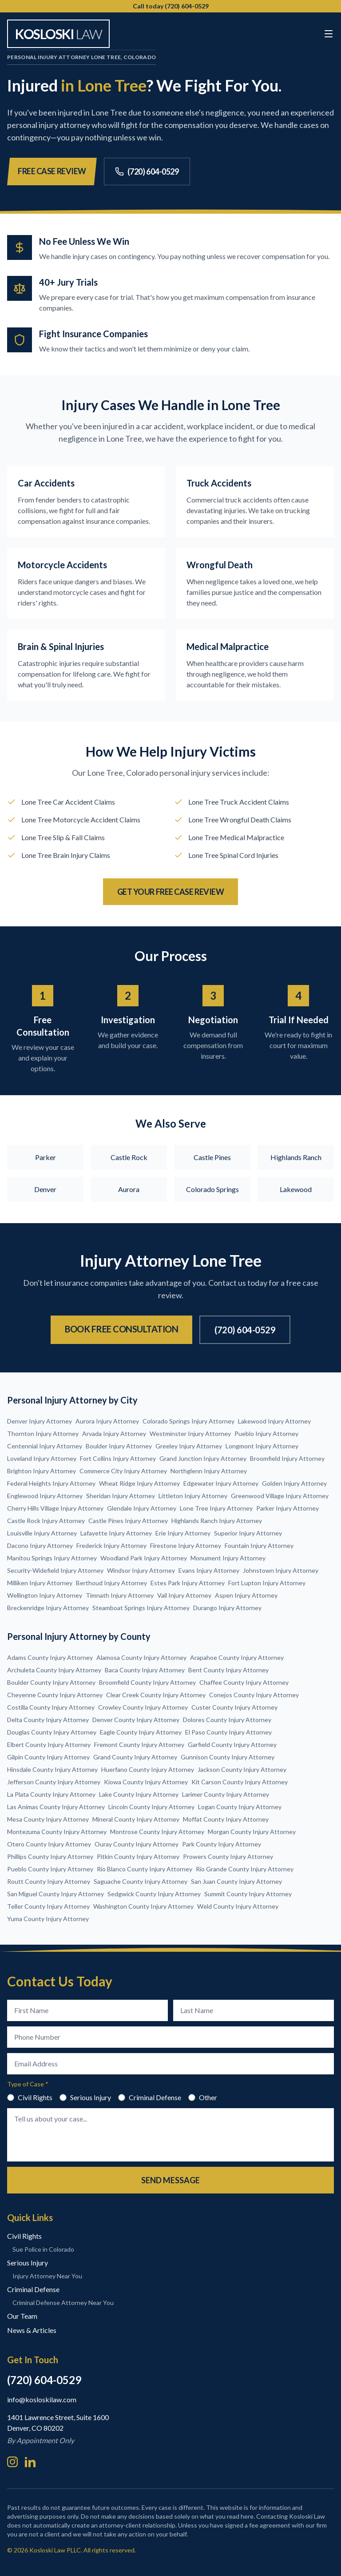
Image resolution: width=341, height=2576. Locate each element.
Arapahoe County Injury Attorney (237, 1657)
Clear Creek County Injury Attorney (156, 1695)
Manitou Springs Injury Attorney (52, 1558)
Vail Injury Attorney (184, 1595)
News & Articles (31, 2330)
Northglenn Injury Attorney (208, 1471)
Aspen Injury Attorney (246, 1595)
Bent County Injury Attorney (228, 1670)
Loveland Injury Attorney (41, 1458)
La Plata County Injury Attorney (51, 1794)
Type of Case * (27, 2084)
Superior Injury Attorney (248, 1533)
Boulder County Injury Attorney (51, 1682)
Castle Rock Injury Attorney (46, 1520)
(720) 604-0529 (147, 171)
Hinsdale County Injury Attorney (52, 1769)
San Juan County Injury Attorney (236, 1881)
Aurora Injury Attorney (107, 1421)
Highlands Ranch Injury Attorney (216, 1520)
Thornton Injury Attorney (43, 1433)
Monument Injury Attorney (228, 1558)
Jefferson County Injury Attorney (53, 1782)
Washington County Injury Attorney (143, 1906)
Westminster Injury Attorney (190, 1433)
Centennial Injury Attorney (44, 1446)
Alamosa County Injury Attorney (141, 1657)
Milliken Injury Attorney (39, 1583)
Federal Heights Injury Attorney (51, 1483)
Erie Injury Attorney (182, 1533)
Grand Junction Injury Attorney (202, 1458)
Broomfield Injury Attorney (287, 1458)
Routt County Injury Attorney (48, 1881)
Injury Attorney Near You (47, 2276)
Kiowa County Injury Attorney (146, 1782)
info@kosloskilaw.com (41, 2399)
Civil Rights (29, 2097)
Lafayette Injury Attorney (116, 1533)
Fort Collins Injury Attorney (118, 1458)
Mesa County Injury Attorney (48, 1819)
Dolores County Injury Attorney (227, 1719)
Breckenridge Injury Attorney (48, 1607)
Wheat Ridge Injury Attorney (139, 1483)
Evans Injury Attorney (208, 1570)
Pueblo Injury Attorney (266, 1433)
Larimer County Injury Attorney (225, 1794)
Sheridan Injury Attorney (120, 1495)
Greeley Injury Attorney (188, 1446)
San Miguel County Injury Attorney (55, 1894)
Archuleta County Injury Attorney (54, 1670)
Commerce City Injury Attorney (123, 1471)
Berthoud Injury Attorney (111, 1583)
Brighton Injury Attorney (41, 1471)
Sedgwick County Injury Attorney (154, 1894)
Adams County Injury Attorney (50, 1657)
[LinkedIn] (30, 2461)
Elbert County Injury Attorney (49, 1744)
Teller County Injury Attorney (48, 1906)
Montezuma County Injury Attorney (57, 1831)
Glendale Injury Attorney (141, 1508)
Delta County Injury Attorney (48, 1719)
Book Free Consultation (121, 1329)
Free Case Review (52, 171)
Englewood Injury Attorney (45, 1495)
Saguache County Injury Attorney (140, 1881)
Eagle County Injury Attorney (141, 1732)
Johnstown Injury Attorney (280, 1570)
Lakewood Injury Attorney (274, 1421)
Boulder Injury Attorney (119, 1446)
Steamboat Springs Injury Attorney (141, 1607)
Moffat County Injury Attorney (226, 1819)
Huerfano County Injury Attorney (147, 1769)
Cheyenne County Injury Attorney (55, 1695)
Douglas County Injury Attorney (51, 1732)
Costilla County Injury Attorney (51, 1707)
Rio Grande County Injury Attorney (244, 1869)
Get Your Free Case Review (170, 892)
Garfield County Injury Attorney (232, 1744)
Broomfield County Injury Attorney (147, 1682)
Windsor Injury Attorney (141, 1570)
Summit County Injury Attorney (248, 1894)
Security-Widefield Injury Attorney (55, 1570)
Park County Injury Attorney (221, 1844)
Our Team (22, 2316)
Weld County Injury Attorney (237, 1906)
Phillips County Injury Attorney (50, 1856)
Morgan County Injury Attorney (252, 1831)
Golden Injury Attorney (294, 1483)
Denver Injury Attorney (39, 1421)
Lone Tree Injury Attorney (216, 1508)
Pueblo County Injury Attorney (50, 1869)
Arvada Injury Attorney (114, 1433)
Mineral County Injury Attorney (135, 1819)
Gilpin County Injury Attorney (48, 1757)
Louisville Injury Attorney (42, 1533)
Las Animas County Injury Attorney (56, 1806)
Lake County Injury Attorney (138, 1794)
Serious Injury (85, 2097)
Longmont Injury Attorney (262, 1446)
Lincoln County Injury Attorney (151, 1806)
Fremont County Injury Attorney (139, 1744)
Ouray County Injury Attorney (136, 1844)
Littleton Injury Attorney (193, 1495)
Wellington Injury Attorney (44, 1595)
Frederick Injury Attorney (111, 1545)
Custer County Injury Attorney (234, 1707)
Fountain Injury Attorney (259, 1545)
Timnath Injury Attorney (120, 1595)
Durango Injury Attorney (227, 1607)
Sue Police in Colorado (43, 2249)
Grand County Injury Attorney (135, 1757)
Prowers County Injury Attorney (228, 1856)
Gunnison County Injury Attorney (227, 1757)
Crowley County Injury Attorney (143, 1707)
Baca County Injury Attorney (145, 1670)
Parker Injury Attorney (287, 1508)
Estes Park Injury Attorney (188, 1583)
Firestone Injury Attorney (185, 1545)
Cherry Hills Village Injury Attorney (55, 1508)
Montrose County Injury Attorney (157, 1831)
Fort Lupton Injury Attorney (266, 1583)
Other (202, 2097)
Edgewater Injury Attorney (220, 1483)
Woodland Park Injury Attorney (143, 1558)
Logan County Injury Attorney (240, 1806)
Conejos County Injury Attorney (254, 1695)
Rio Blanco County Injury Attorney (144, 1869)
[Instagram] (12, 2461)
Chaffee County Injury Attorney (244, 1682)
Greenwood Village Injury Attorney (280, 1495)
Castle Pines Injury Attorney (128, 1520)
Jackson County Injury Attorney (242, 1769)
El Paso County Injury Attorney (228, 1732)
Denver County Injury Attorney (135, 1719)
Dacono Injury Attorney (40, 1545)
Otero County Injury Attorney (49, 1844)
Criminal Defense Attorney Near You (63, 2302)
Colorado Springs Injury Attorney (188, 1421)
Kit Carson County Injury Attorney (239, 1782)
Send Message (170, 2180)
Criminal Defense (149, 2097)
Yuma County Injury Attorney (48, 1918)
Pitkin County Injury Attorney (138, 1856)
